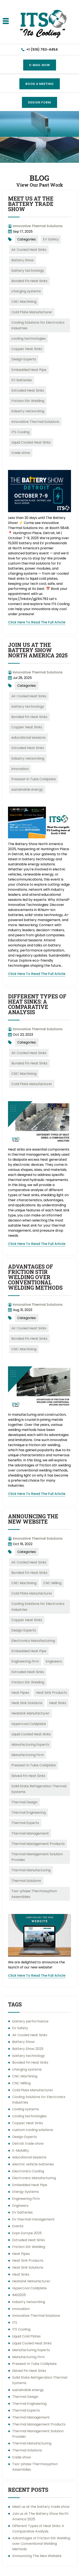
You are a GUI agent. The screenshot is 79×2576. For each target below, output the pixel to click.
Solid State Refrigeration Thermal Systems (39, 2380)
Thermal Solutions (26, 1880)
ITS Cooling (20, 432)
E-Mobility (20, 2150)
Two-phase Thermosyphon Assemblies (35, 2467)
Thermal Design (24, 1802)
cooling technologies (28, 338)
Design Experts (23, 359)
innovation (20, 768)
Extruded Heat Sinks (27, 390)
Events (17, 2226)
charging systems (26, 291)
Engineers (54, 1661)
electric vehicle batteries (33, 2164)
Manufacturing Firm (27, 1754)
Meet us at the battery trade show (30, 204)
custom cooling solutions (32, 2129)
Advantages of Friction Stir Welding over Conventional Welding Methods (35, 1277)
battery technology (27, 270)
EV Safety (51, 239)
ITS (14, 2322)
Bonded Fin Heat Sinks (29, 280)
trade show (20, 452)
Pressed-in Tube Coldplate (33, 779)
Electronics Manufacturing (33, 1640)
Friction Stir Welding (27, 400)
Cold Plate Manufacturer (31, 312)
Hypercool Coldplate (28, 1723)
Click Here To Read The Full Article (36, 622)
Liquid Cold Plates (26, 2336)
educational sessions (28, 737)
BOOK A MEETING (39, 84)
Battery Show (22, 260)
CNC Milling (52, 1583)
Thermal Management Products (38, 1843)
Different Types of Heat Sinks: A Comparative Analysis (37, 1004)
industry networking (27, 411)
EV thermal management (33, 2219)
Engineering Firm (25, 1661)
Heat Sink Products (51, 1692)
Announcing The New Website (33, 1519)
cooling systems (25, 2109)
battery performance (30, 2021)
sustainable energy (27, 789)
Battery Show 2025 (27, 2048)
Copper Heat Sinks (26, 348)
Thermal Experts (25, 1822)
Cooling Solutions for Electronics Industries (38, 2099)
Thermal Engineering (28, 1812)
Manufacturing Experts (30, 1744)
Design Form (39, 102)
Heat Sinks (57, 1703)
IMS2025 (19, 2294)
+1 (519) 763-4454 (42, 49)
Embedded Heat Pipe (28, 369)
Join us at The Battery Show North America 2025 (38, 650)
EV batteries (21, 380)
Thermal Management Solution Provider (38, 2434)
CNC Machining (23, 301)
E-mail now (39, 65)
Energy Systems (25, 2191)
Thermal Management (30, 1833)
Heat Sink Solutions (26, 1703)
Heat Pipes (20, 1692)
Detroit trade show (28, 2143)
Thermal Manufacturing (31, 1870)
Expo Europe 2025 (27, 2233)
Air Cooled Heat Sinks (28, 249)
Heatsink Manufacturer (30, 1713)
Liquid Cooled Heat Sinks (31, 442)
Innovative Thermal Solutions (35, 421)
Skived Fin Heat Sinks (28, 1775)
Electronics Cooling (28, 2171)
